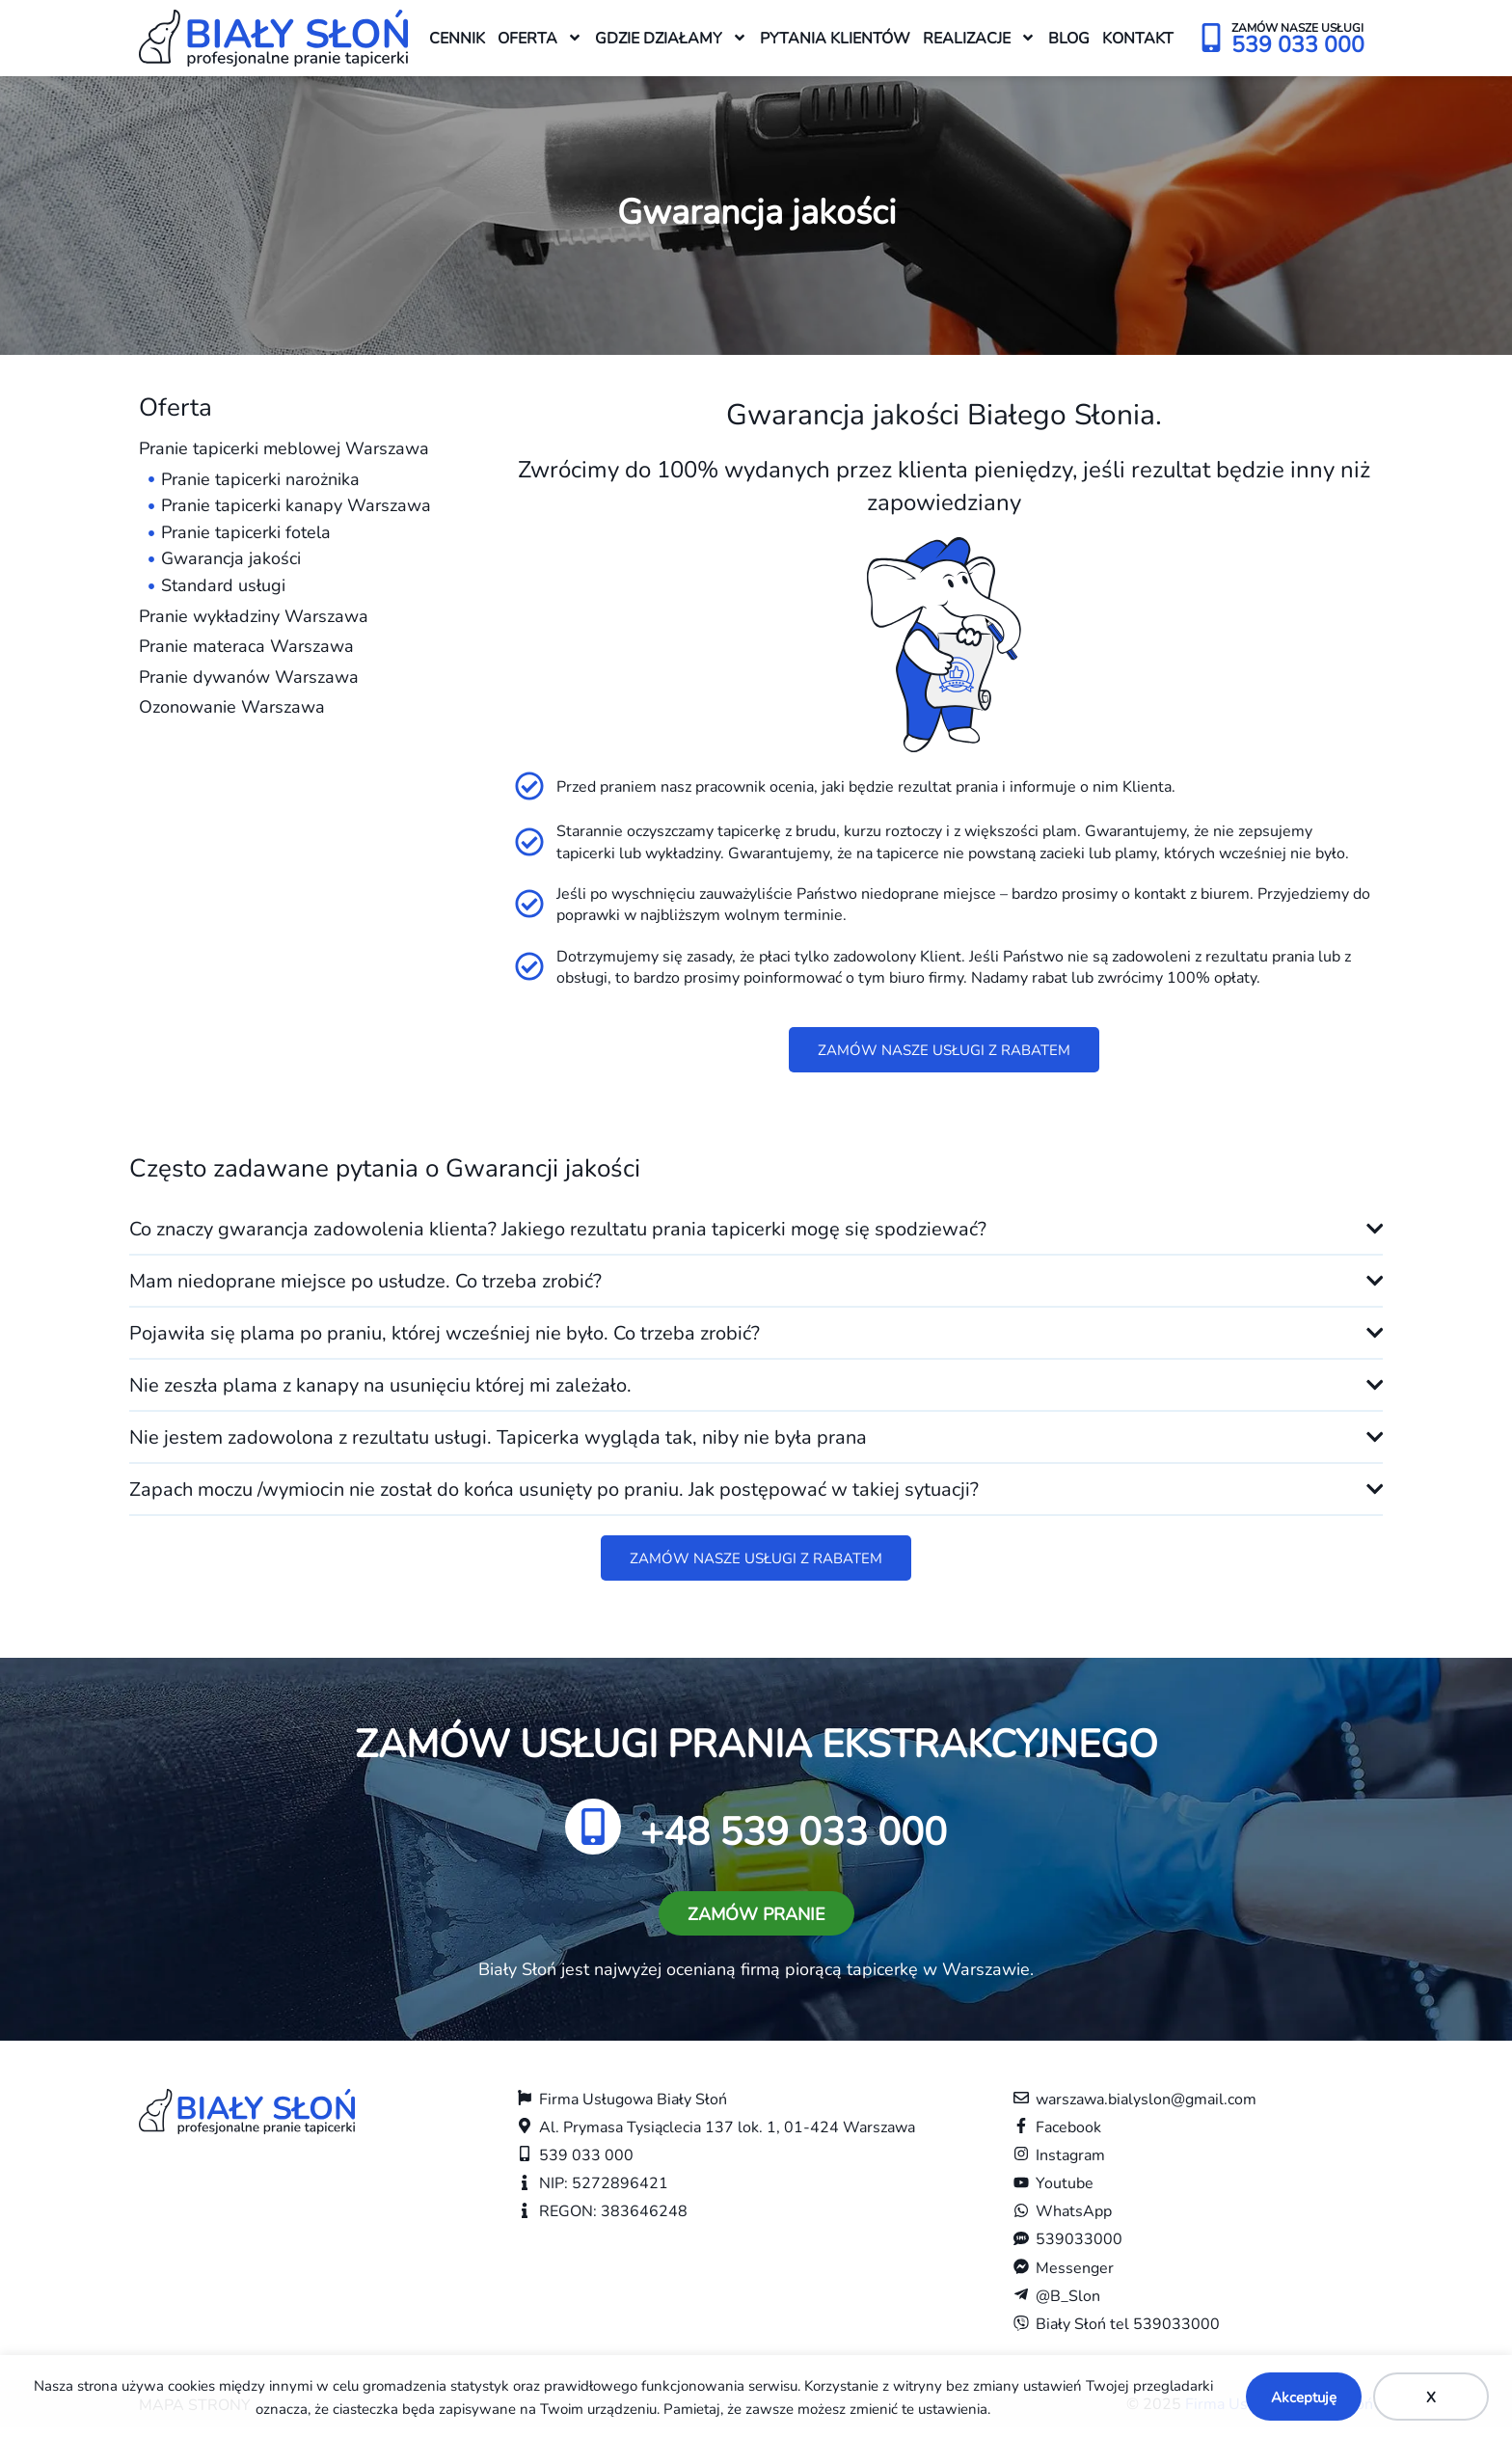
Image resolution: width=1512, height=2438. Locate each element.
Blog (1069, 37)
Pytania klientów (835, 37)
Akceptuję (1303, 2396)
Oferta (540, 37)
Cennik (457, 37)
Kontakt (1138, 37)
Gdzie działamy (671, 37)
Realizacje (979, 37)
